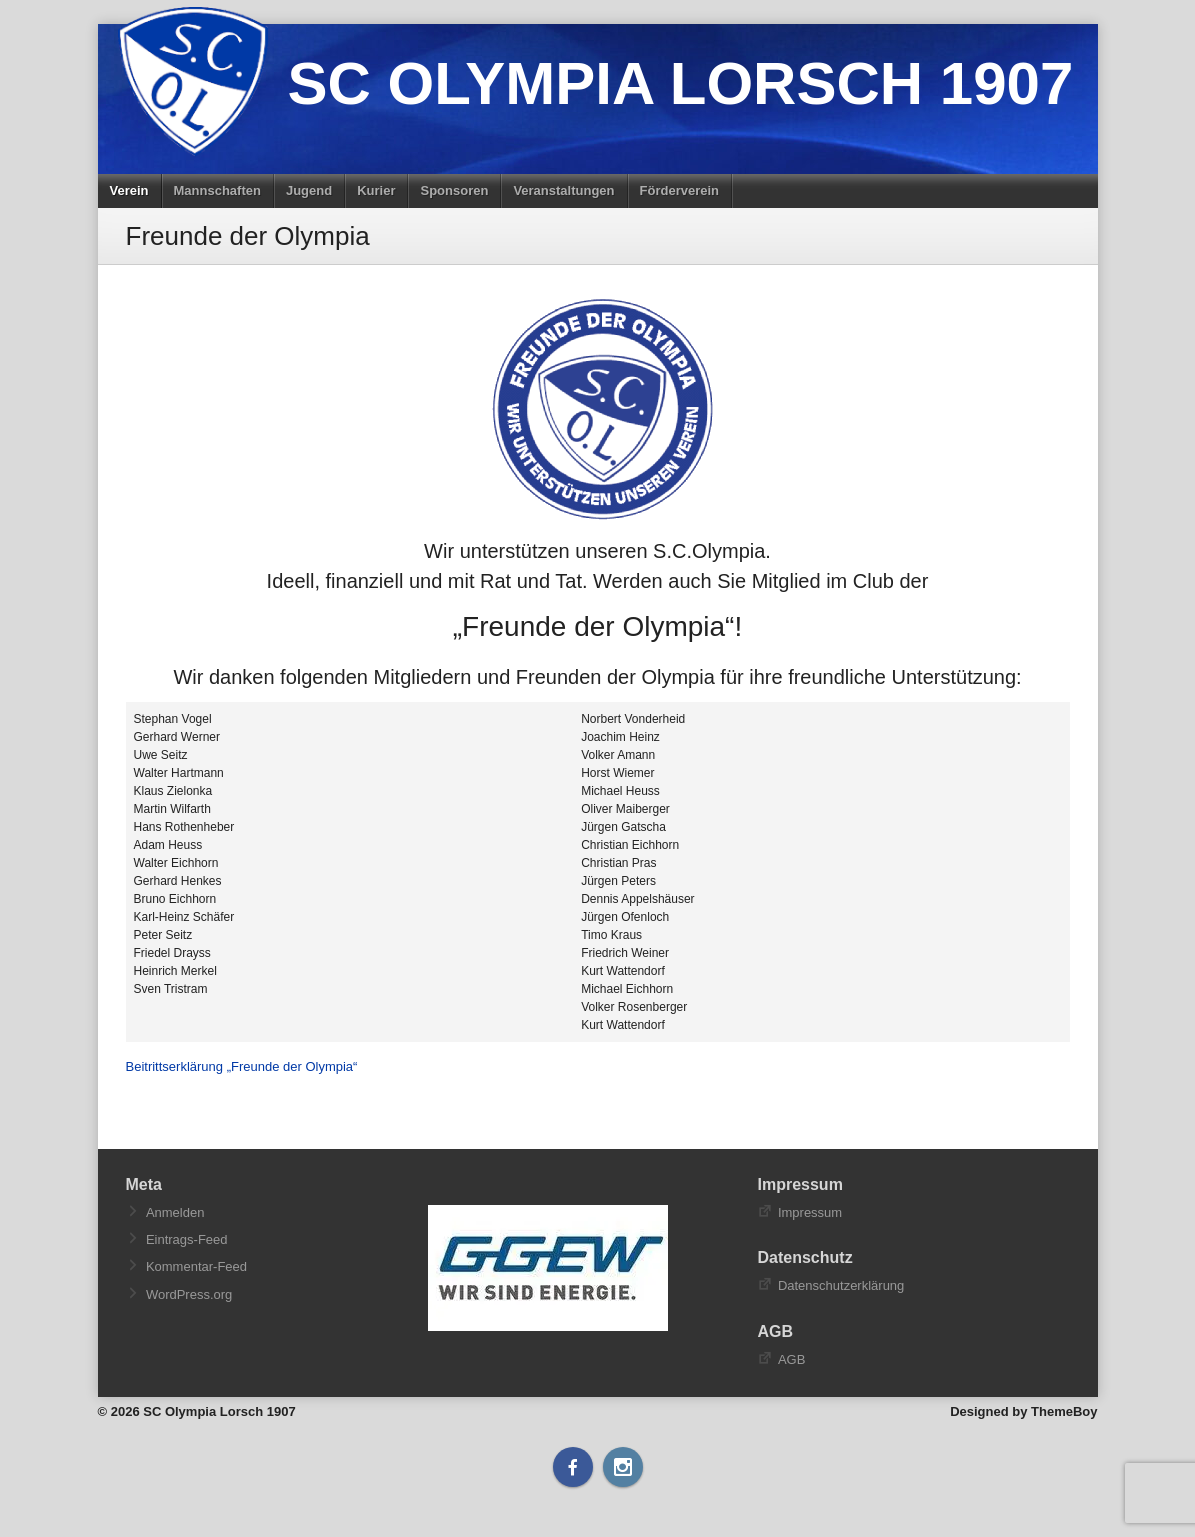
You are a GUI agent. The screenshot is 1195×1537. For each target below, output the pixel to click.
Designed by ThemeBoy (1023, 1411)
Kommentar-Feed (196, 1266)
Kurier (376, 190)
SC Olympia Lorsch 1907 (681, 83)
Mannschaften (217, 190)
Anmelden (175, 1212)
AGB (791, 1359)
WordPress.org (189, 1294)
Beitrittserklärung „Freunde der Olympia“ (242, 1066)
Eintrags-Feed (187, 1239)
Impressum (810, 1212)
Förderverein (679, 190)
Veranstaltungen (563, 190)
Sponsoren (454, 190)
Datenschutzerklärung (841, 1285)
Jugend (309, 190)
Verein (129, 190)
